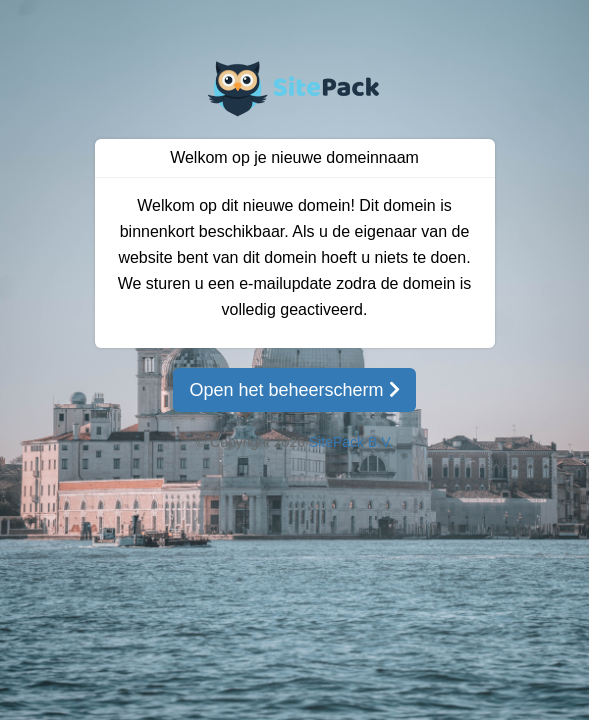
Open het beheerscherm (294, 390)
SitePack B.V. (351, 442)
